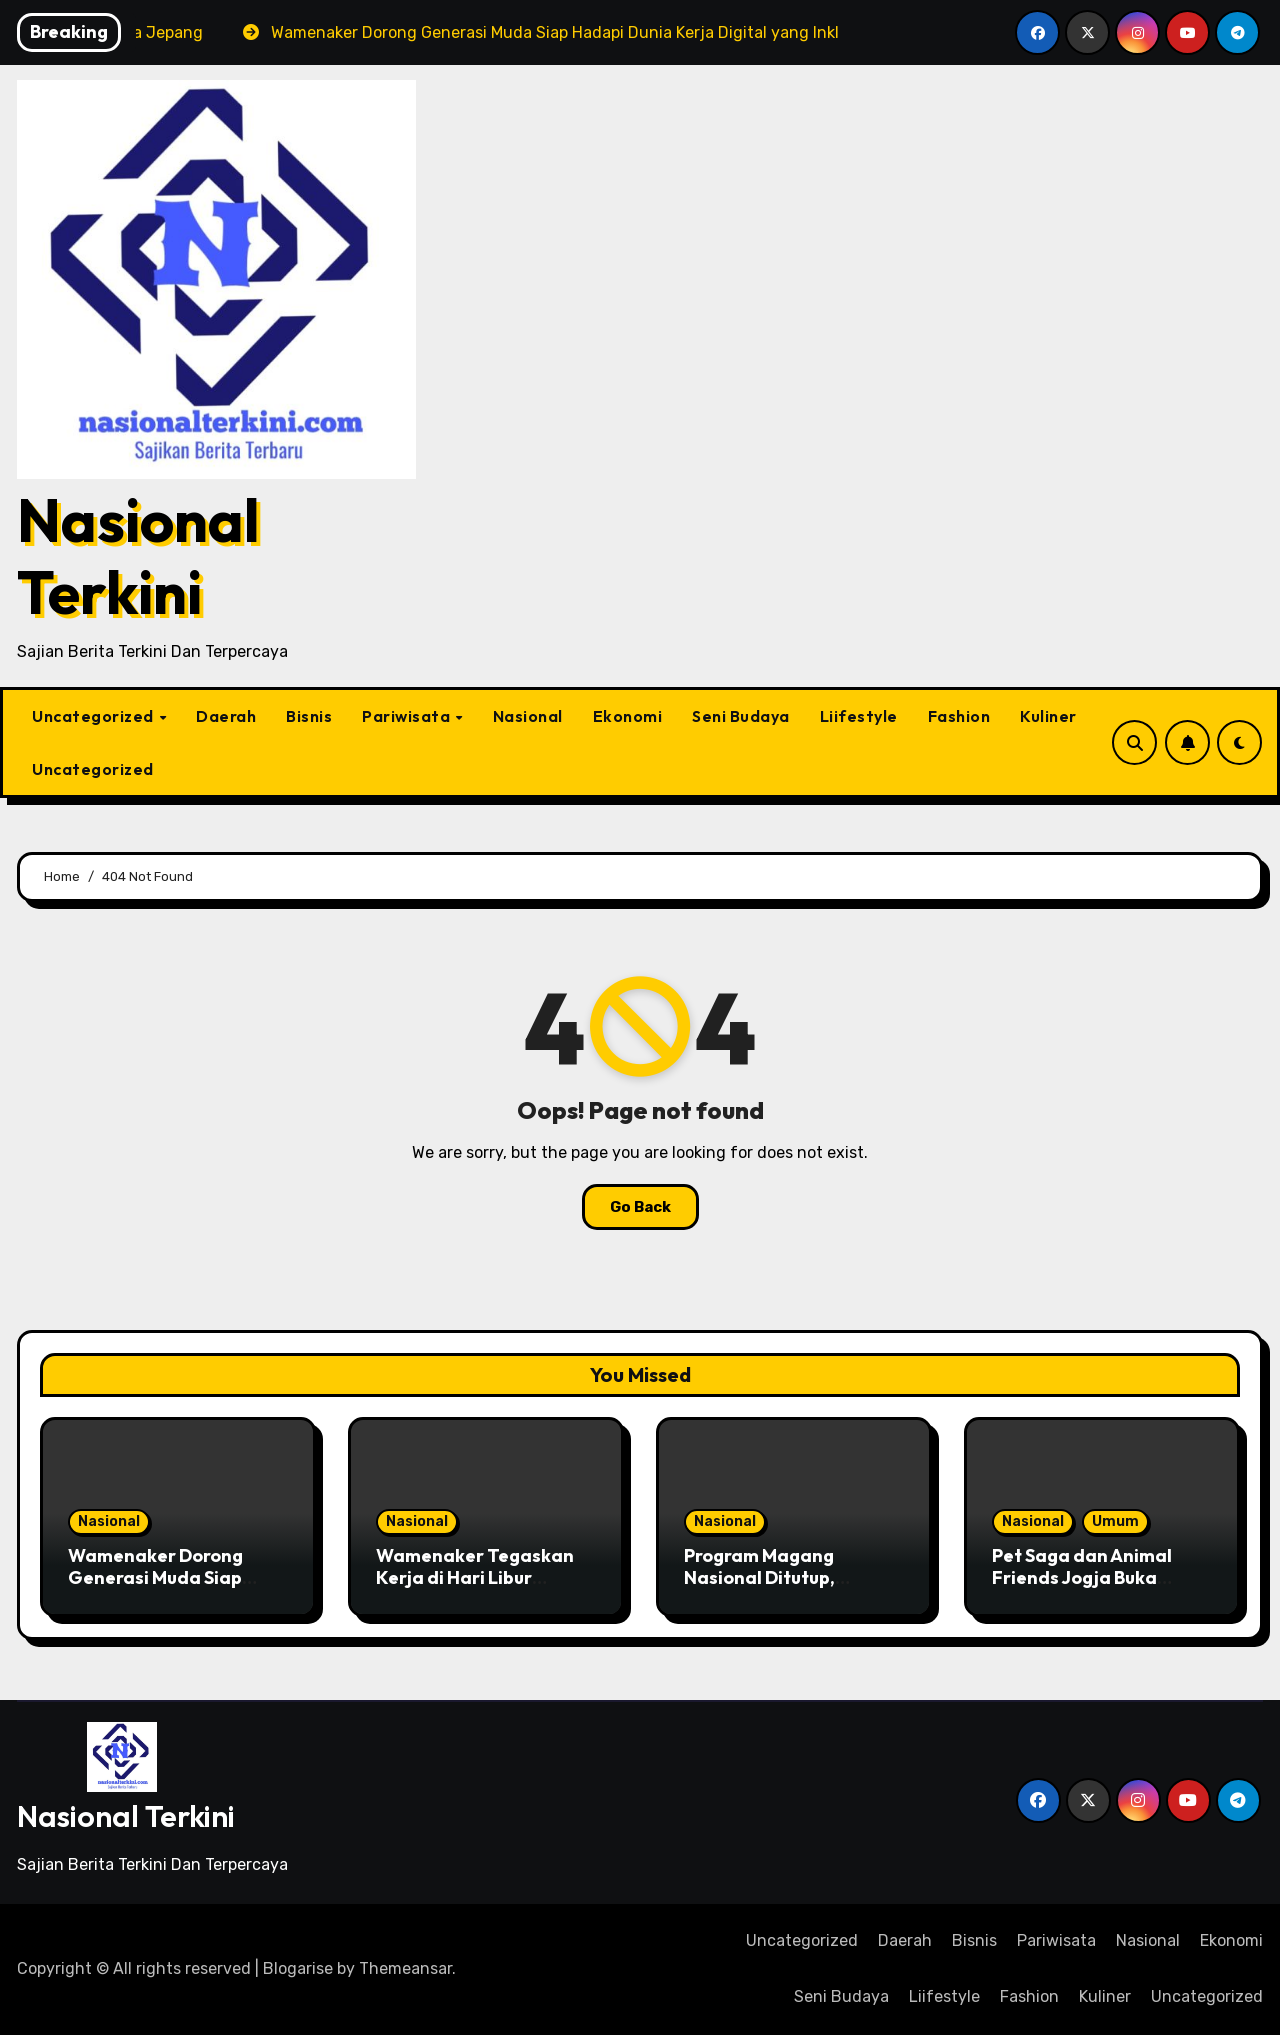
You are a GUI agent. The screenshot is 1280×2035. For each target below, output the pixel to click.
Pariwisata (408, 716)
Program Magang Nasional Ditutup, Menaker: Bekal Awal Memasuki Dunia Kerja (780, 1588)
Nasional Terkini (138, 556)
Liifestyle (859, 716)
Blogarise (298, 1968)
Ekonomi (628, 716)
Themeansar (405, 1968)
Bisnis (309, 716)
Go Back (640, 1207)
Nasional (528, 716)
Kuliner (1048, 716)
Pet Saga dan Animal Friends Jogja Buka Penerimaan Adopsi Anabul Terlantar (1082, 1588)
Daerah (226, 716)
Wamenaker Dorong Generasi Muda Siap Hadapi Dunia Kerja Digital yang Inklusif (155, 1588)
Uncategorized (94, 716)
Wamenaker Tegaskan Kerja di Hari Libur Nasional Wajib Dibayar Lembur (478, 1588)
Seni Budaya (741, 716)
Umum (1115, 1521)
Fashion (959, 716)
